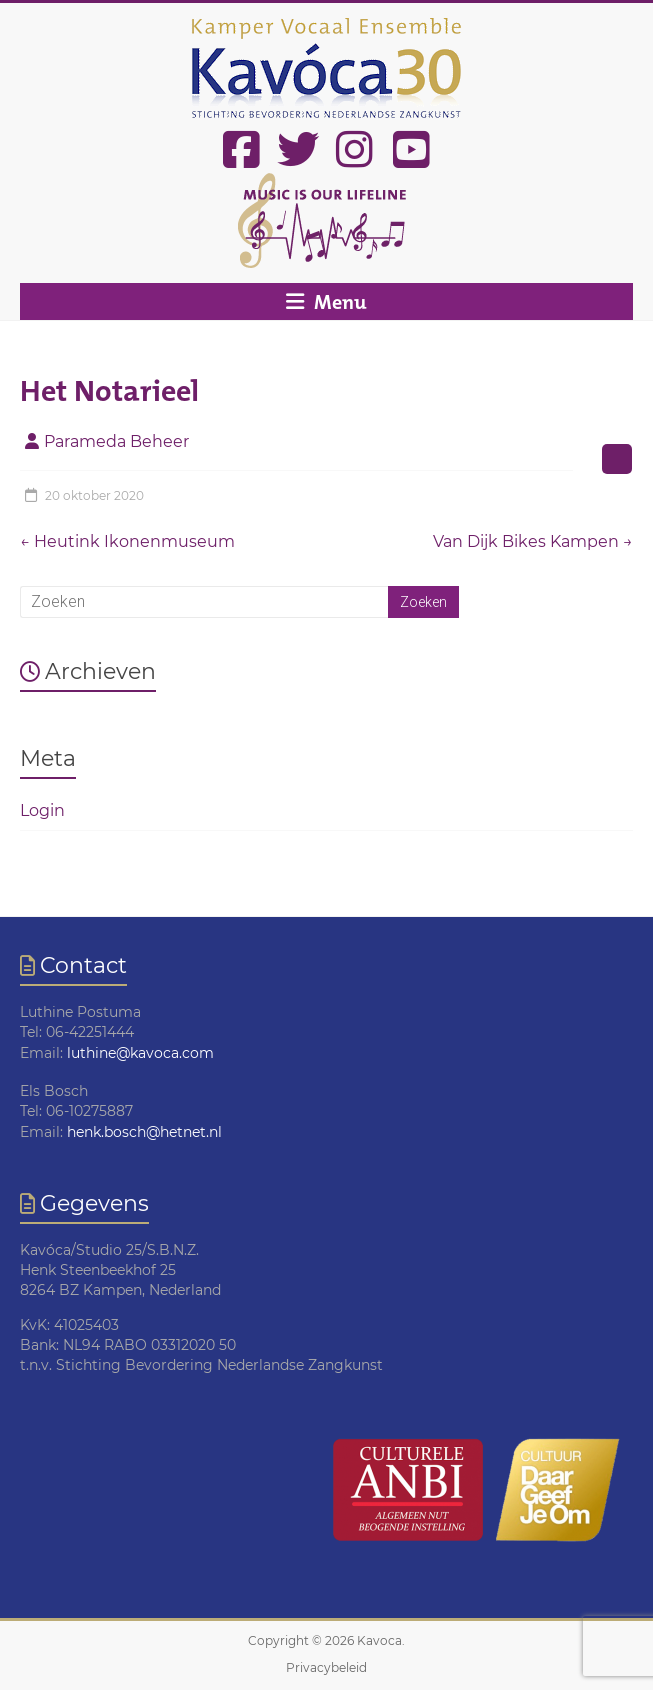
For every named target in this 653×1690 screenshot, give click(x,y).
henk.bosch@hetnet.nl (144, 1132)
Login (42, 810)
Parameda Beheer (116, 441)
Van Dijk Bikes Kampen (533, 541)
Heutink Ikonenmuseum (127, 541)
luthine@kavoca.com (140, 1053)
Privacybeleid (326, 1667)
